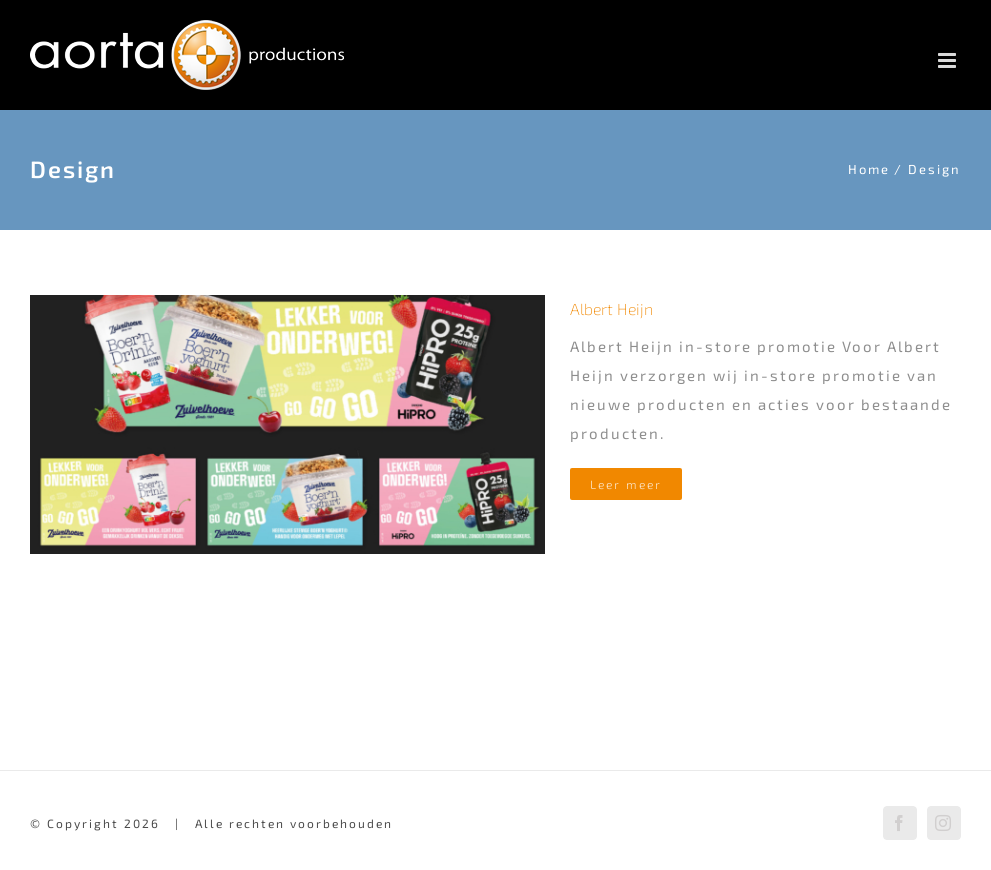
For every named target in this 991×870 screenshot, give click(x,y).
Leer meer (626, 484)
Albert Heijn (611, 308)
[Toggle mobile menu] (949, 60)
